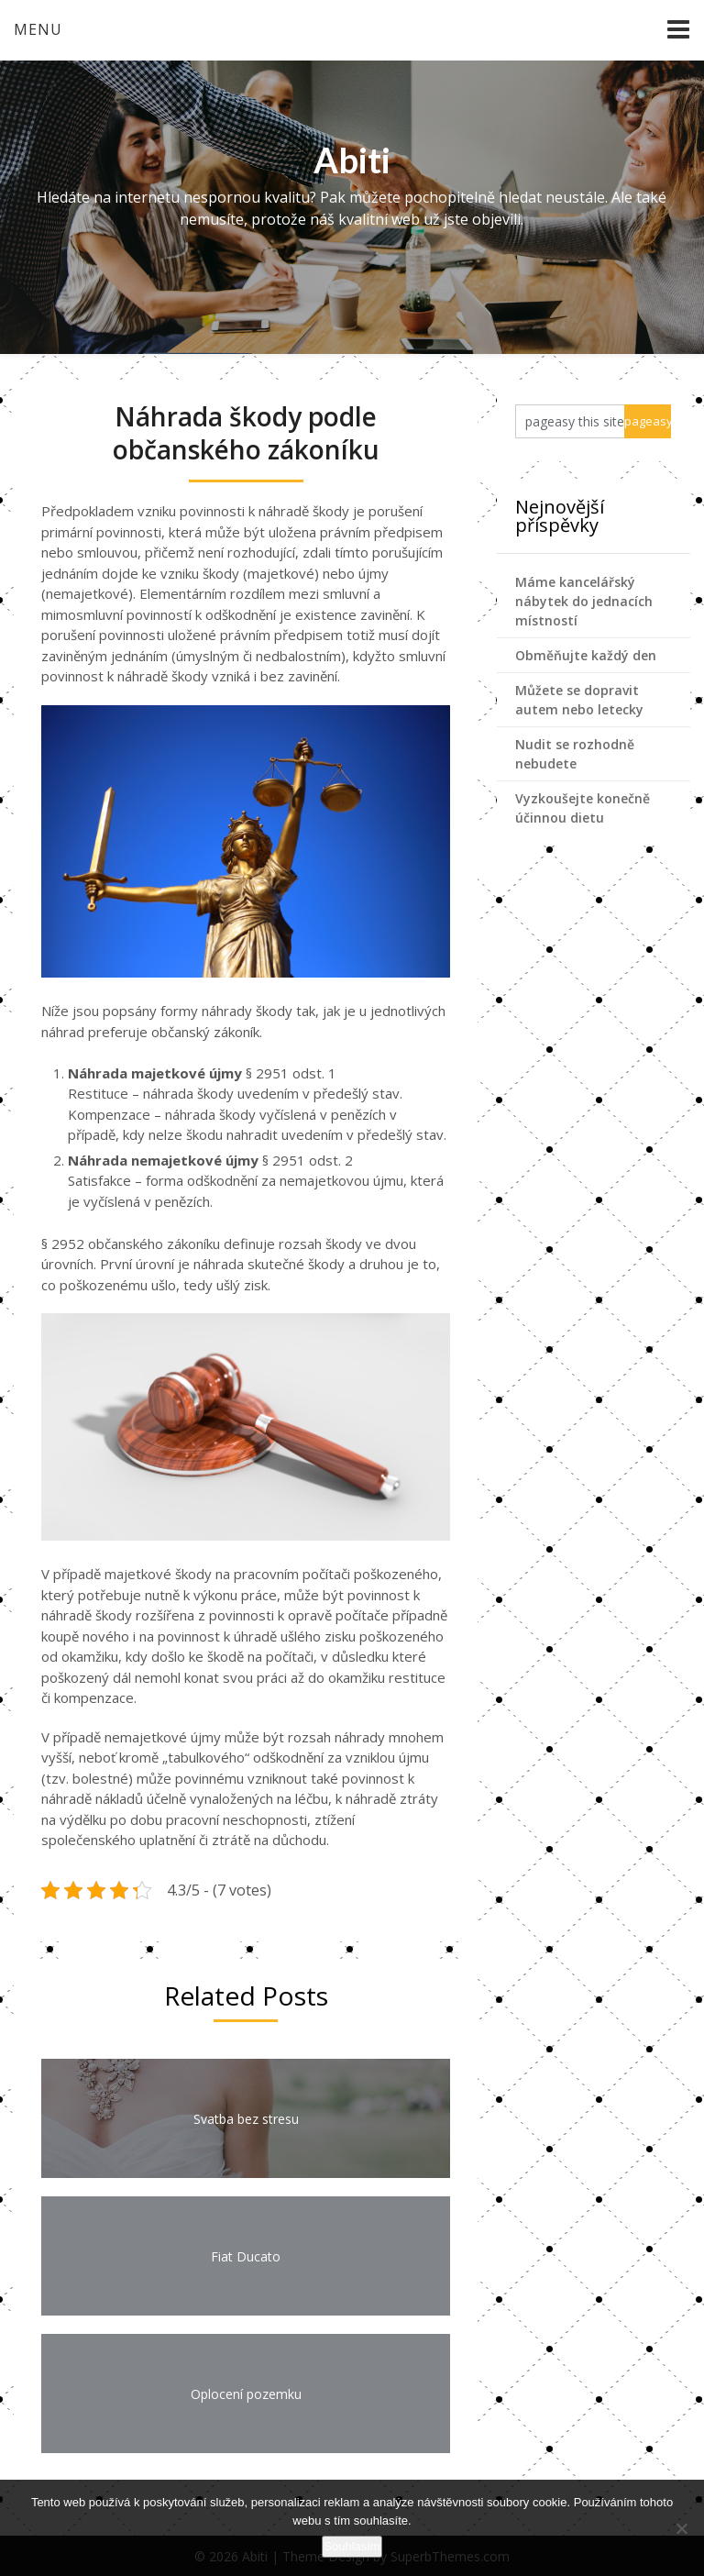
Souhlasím (352, 2546)
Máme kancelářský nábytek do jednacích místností (584, 601)
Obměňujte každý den (585, 655)
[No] (681, 2528)
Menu (38, 29)
